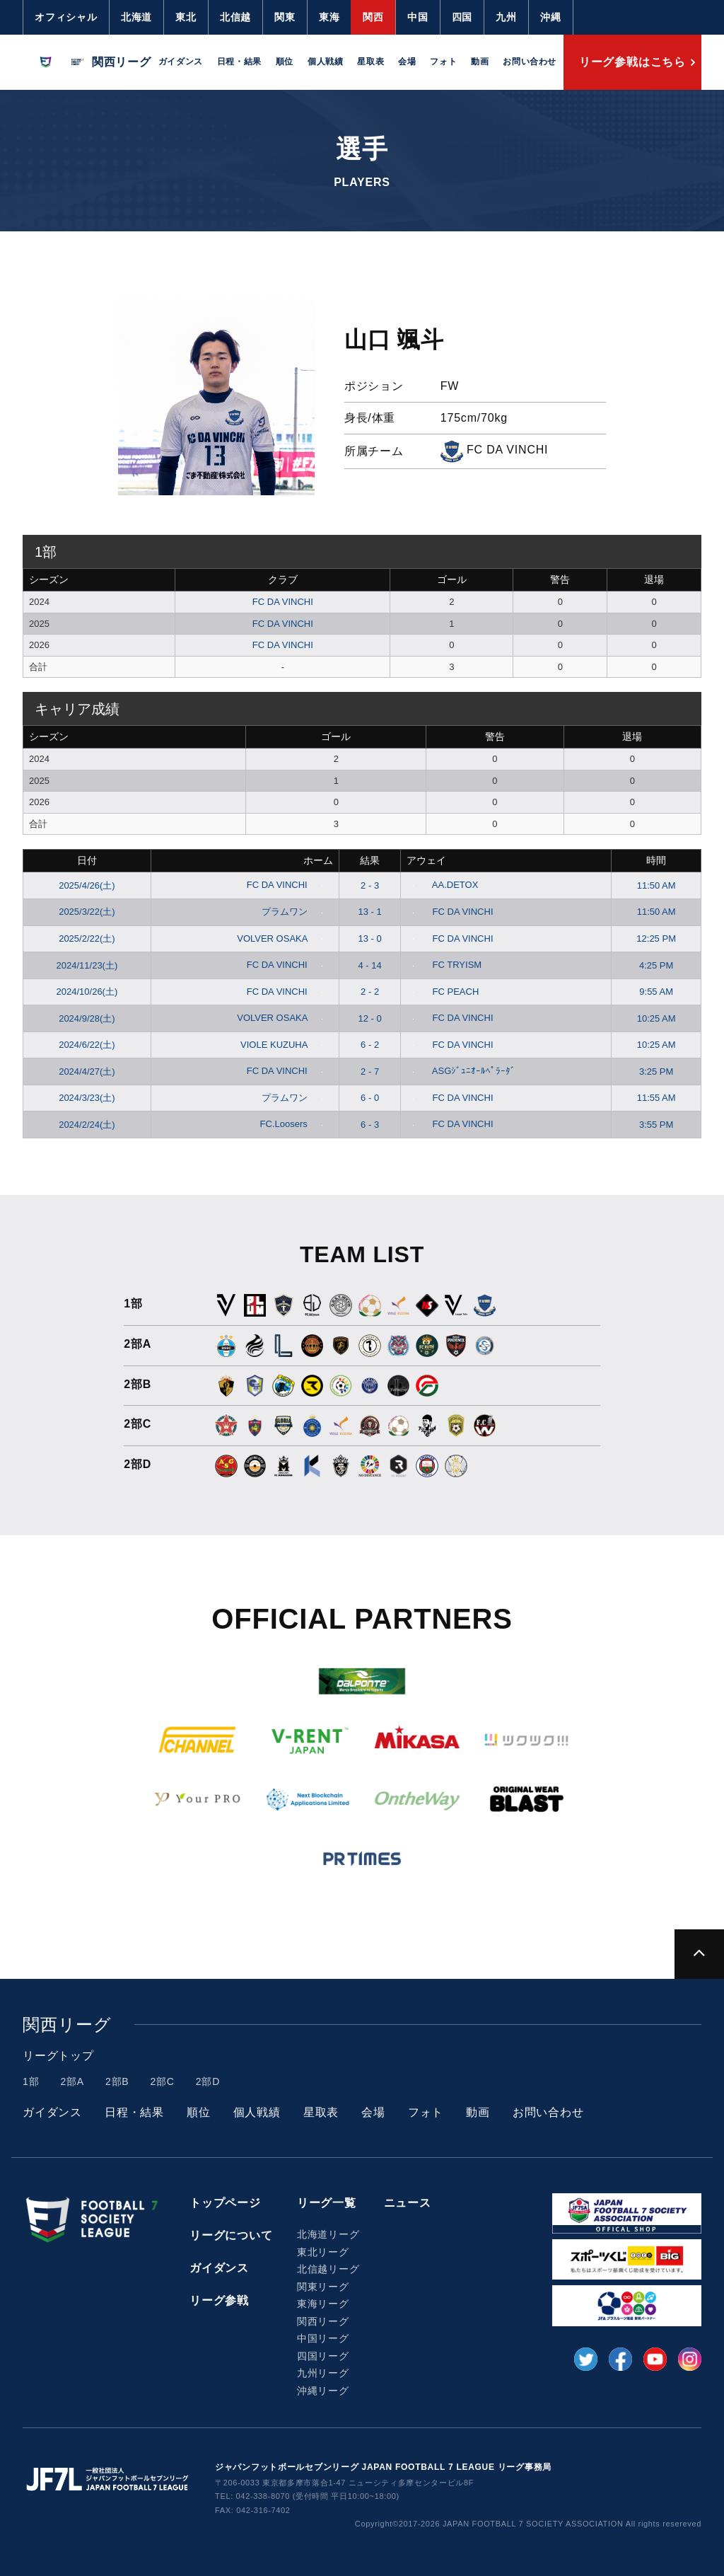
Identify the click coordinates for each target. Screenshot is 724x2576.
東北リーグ (323, 2252)
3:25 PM (656, 1071)
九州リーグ (323, 2373)
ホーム (318, 860)
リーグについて (231, 2235)
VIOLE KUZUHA (284, 1044)
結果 (370, 860)
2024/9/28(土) (87, 1018)
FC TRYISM (444, 964)
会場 (407, 62)
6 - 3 (370, 1124)
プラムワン (295, 911)
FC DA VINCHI (282, 601)
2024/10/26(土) (87, 991)
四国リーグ (323, 2356)
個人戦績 (325, 62)
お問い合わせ (529, 62)
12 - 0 (370, 1018)
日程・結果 (239, 62)
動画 (480, 62)
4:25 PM (656, 965)
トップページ (225, 2203)
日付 (87, 860)
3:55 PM (656, 1124)
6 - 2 (370, 1044)
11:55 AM (656, 1097)
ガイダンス (180, 62)
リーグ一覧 (326, 2203)
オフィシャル (66, 17)
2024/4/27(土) (87, 1071)
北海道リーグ (328, 2234)
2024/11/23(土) (87, 965)
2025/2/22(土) (87, 938)
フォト (443, 62)
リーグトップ (58, 2056)
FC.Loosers (294, 1124)
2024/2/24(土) (87, 1124)
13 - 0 (370, 938)
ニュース (407, 2203)
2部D (208, 2081)
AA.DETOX (442, 884)
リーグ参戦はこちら (632, 62)
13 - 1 (370, 911)
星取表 (370, 62)
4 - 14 (370, 965)
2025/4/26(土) (87, 885)
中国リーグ (323, 2338)
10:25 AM (656, 1018)
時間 (656, 860)
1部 (31, 2081)
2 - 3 (370, 885)
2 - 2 (370, 991)
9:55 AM (656, 991)
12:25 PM (656, 938)
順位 (284, 62)
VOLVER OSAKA (282, 938)
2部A (72, 2081)
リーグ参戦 (219, 2300)
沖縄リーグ (323, 2390)
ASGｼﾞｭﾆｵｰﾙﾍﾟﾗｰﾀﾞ (461, 1070)
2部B (117, 2081)
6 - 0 (370, 1097)
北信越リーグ (328, 2269)
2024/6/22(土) (87, 1044)
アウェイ (426, 860)
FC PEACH (443, 991)
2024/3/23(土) (87, 1097)
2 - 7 (370, 1071)
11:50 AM (656, 885)
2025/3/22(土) (87, 911)
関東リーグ (323, 2286)
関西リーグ (323, 2321)
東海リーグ (323, 2303)
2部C (162, 2081)
